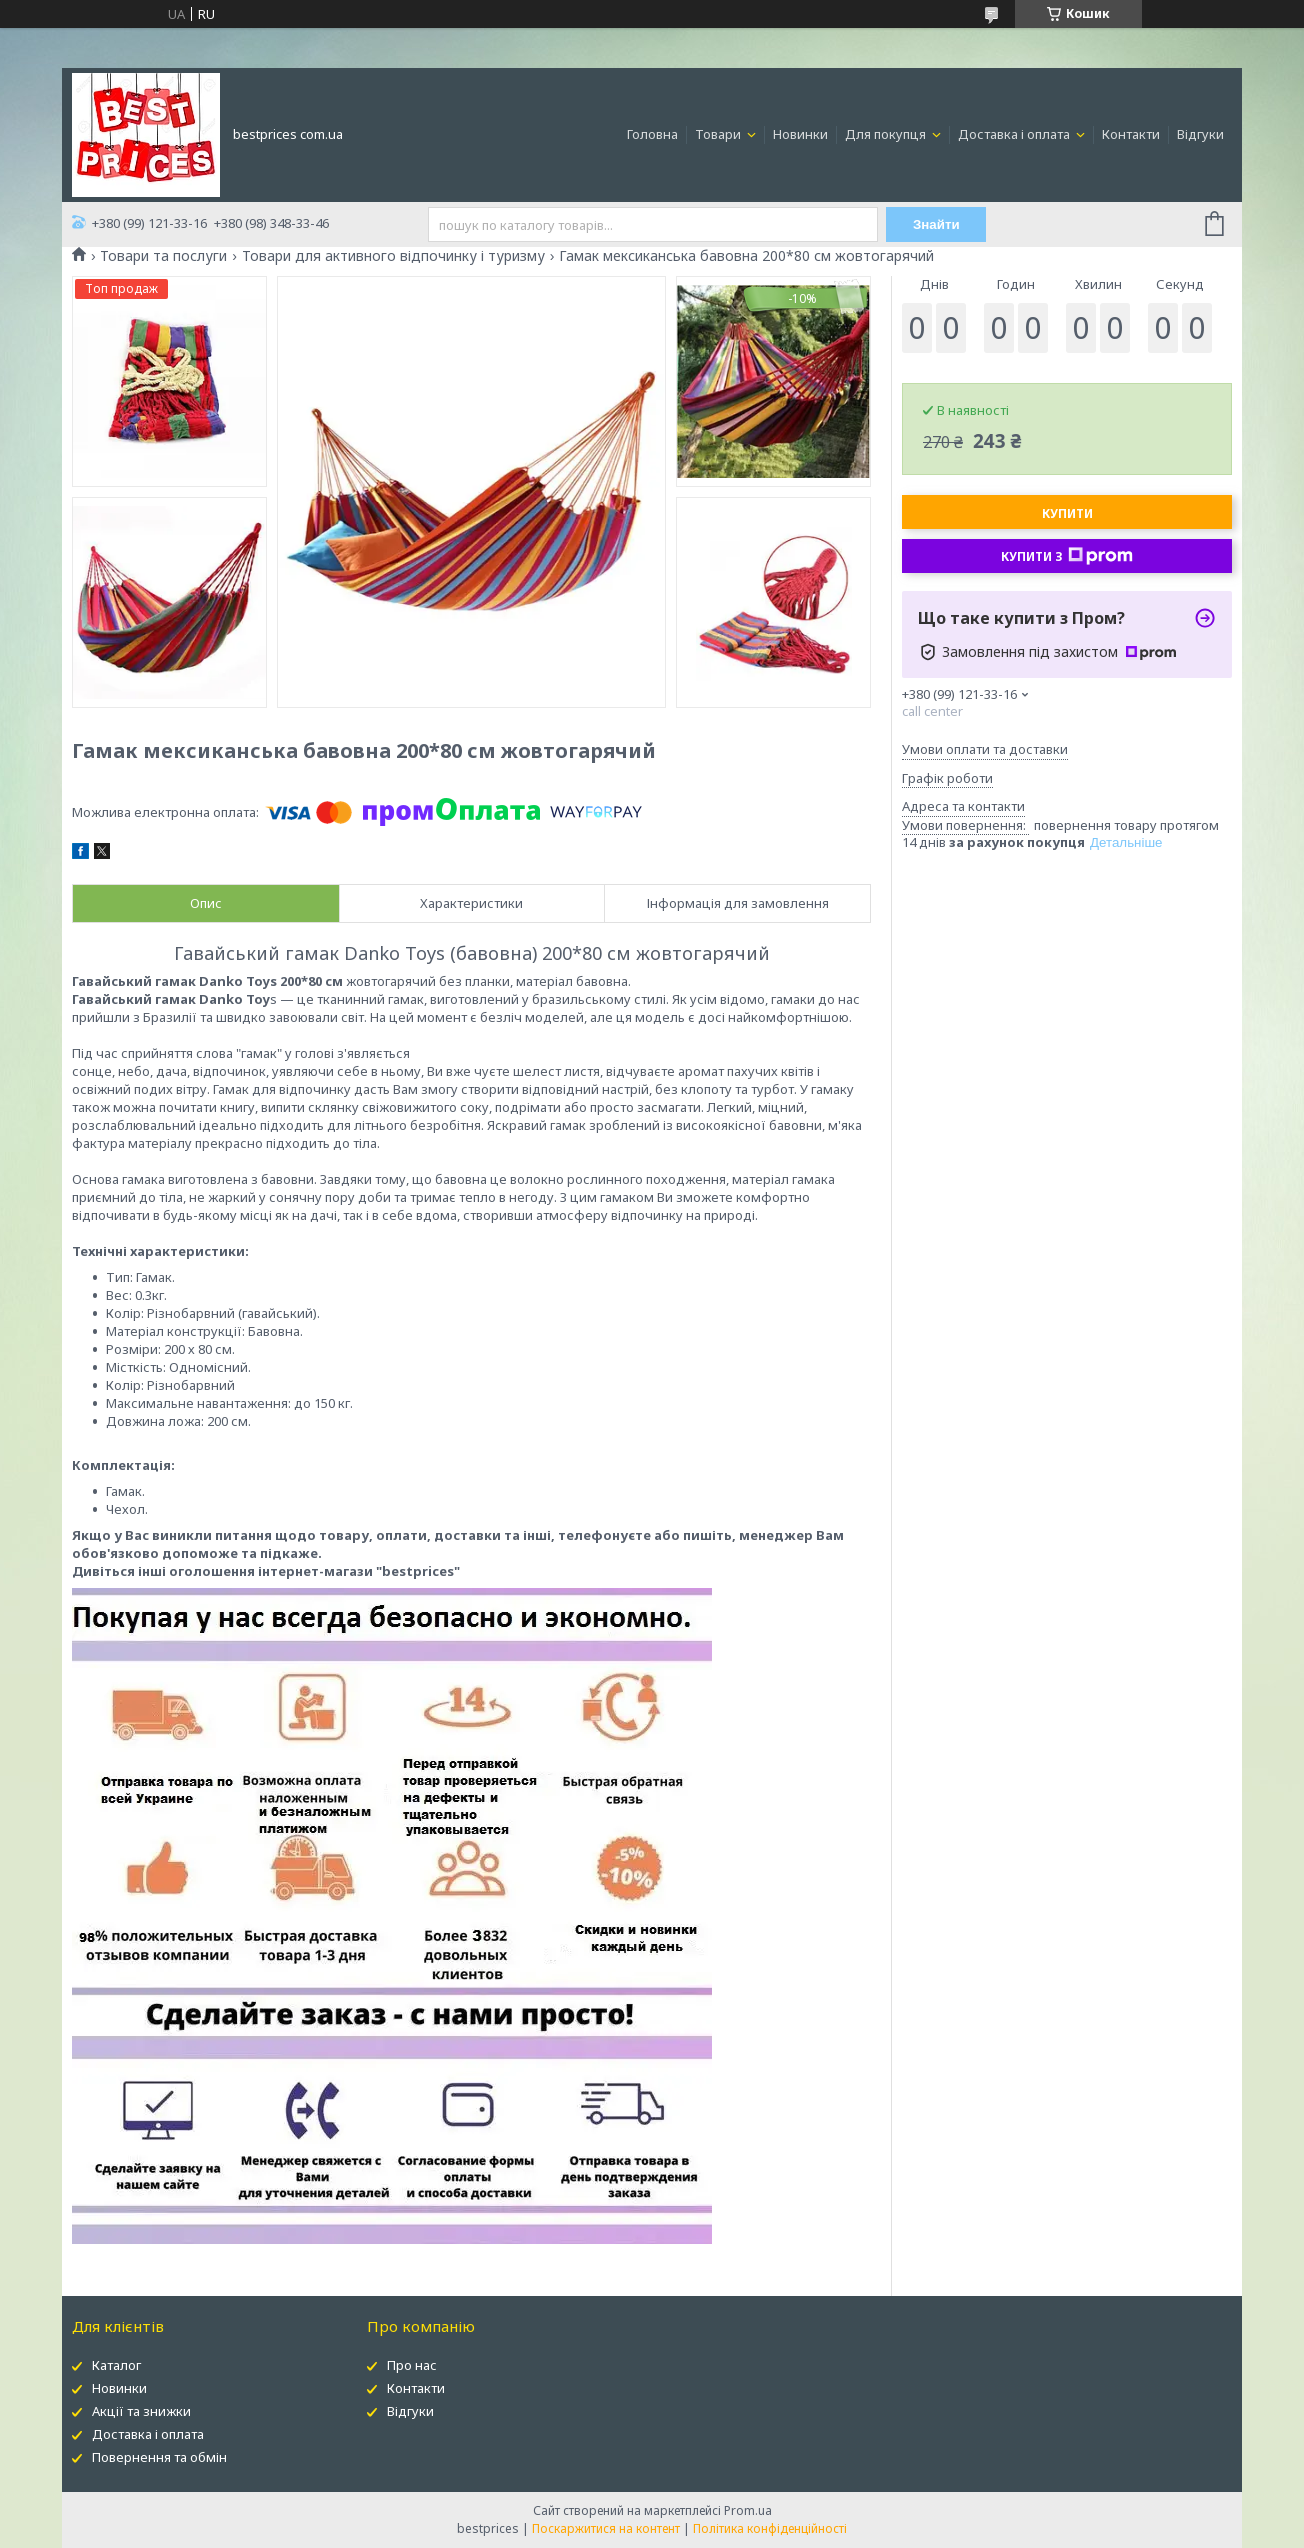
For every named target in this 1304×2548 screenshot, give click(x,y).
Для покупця (887, 134)
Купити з (1067, 556)
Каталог (116, 2365)
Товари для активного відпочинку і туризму (393, 256)
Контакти (1131, 134)
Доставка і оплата (1015, 134)
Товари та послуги (163, 256)
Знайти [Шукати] (936, 224)
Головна (652, 134)
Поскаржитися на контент (606, 2528)
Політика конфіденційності (770, 2528)
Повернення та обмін (159, 2457)
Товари (719, 134)
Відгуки (1200, 134)
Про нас (412, 2365)
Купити (1067, 513)
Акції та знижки (141, 2411)
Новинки (800, 134)
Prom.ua (748, 2510)
